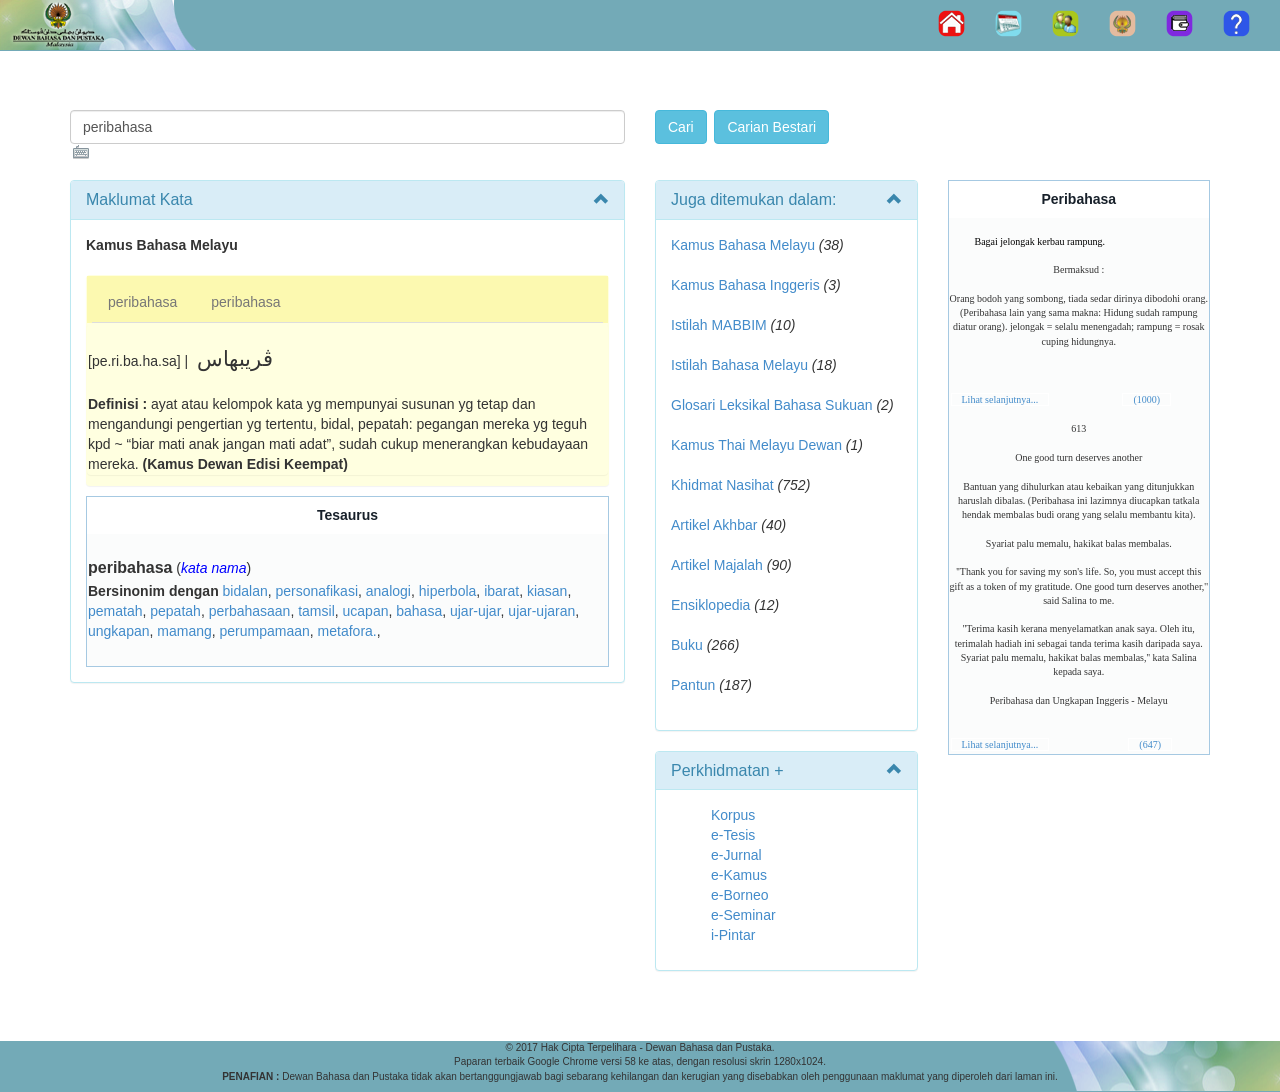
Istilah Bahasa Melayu (739, 365)
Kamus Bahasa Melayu (745, 245)
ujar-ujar (475, 611)
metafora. (347, 631)
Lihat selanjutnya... (1000, 399)
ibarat (501, 591)
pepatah (175, 611)
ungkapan (119, 631)
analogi (388, 591)
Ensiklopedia (710, 605)
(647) (1150, 744)
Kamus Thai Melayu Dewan (756, 445)
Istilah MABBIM (719, 325)
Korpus (733, 815)
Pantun (693, 685)
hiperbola (448, 591)
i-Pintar (733, 935)
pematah (115, 611)
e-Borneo (740, 895)
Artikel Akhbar (714, 525)
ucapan (366, 611)
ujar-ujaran (541, 611)
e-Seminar (743, 915)
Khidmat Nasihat (722, 485)
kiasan (547, 591)
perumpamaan (265, 631)
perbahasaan (250, 611)
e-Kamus (739, 875)
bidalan (245, 591)
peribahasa (142, 302)
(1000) (1146, 399)
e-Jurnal (736, 855)
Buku (687, 645)
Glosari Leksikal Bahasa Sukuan (772, 405)
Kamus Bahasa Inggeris (745, 285)
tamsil (316, 611)
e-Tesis (733, 835)
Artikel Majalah (717, 565)
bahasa (419, 611)
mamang (184, 631)
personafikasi (317, 591)
